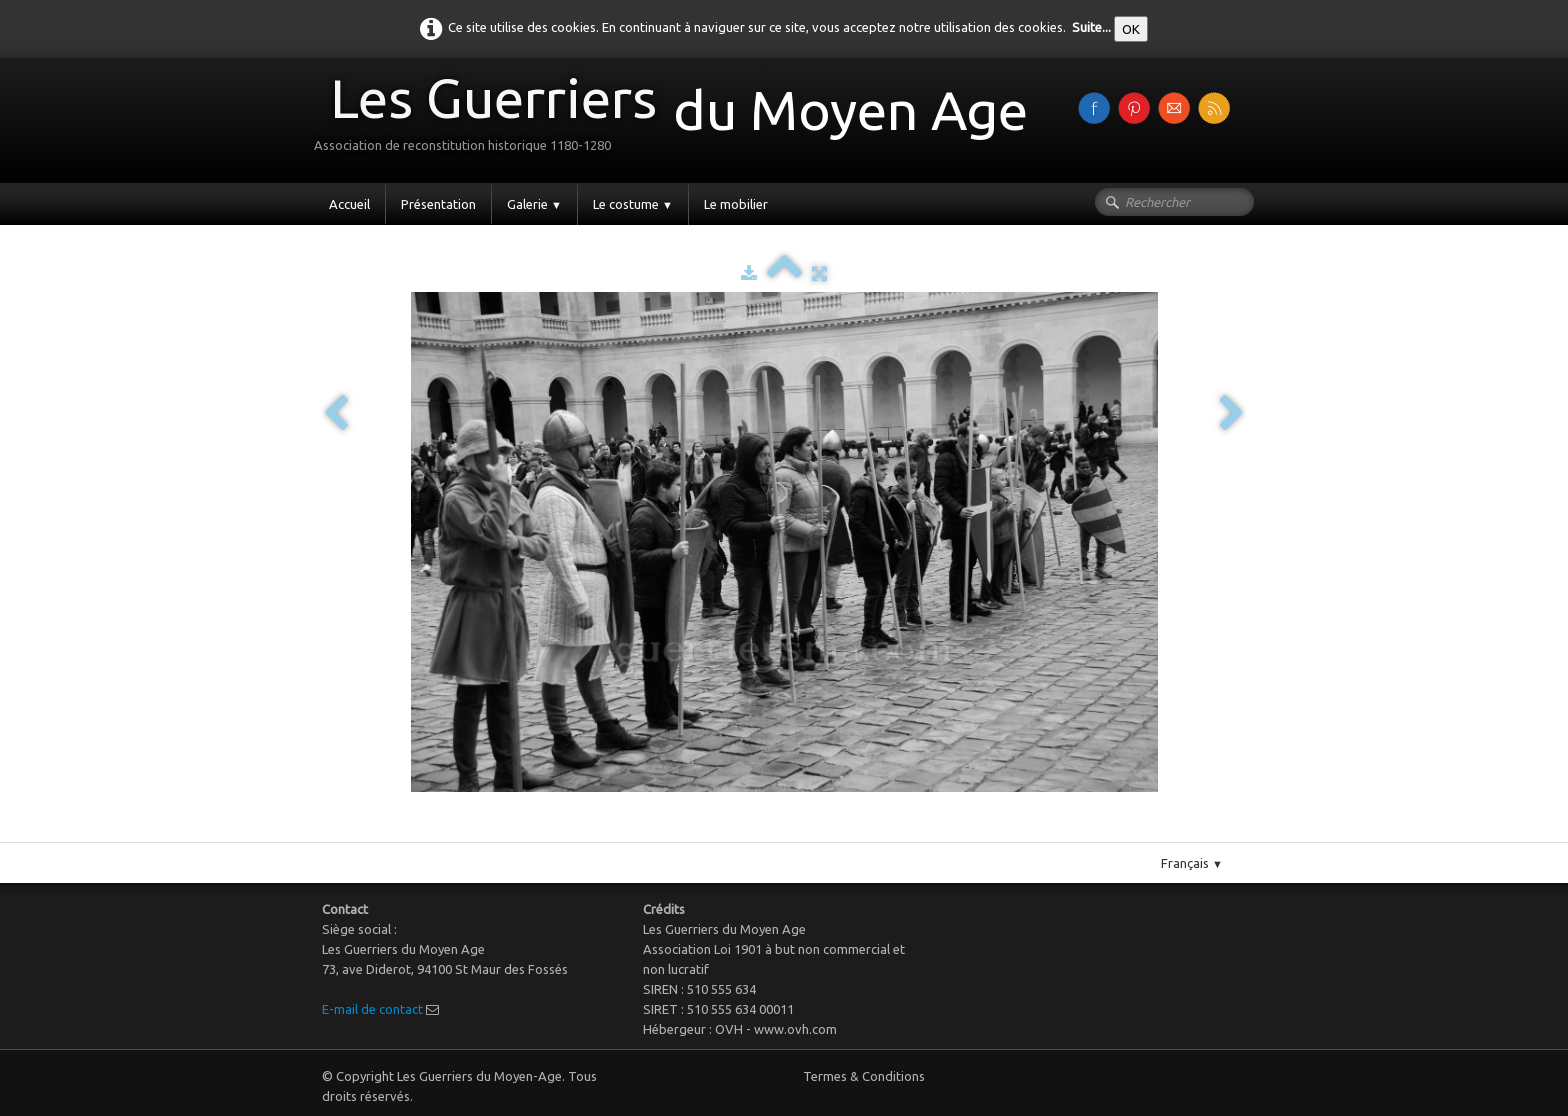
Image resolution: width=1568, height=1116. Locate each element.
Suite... (1091, 27)
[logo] (678, 118)
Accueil (349, 204)
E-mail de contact (372, 1009)
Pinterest (804, 834)
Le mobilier (736, 204)
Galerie (534, 204)
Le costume (633, 204)
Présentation (438, 204)
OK (1131, 29)
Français (1192, 863)
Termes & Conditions (864, 1076)
